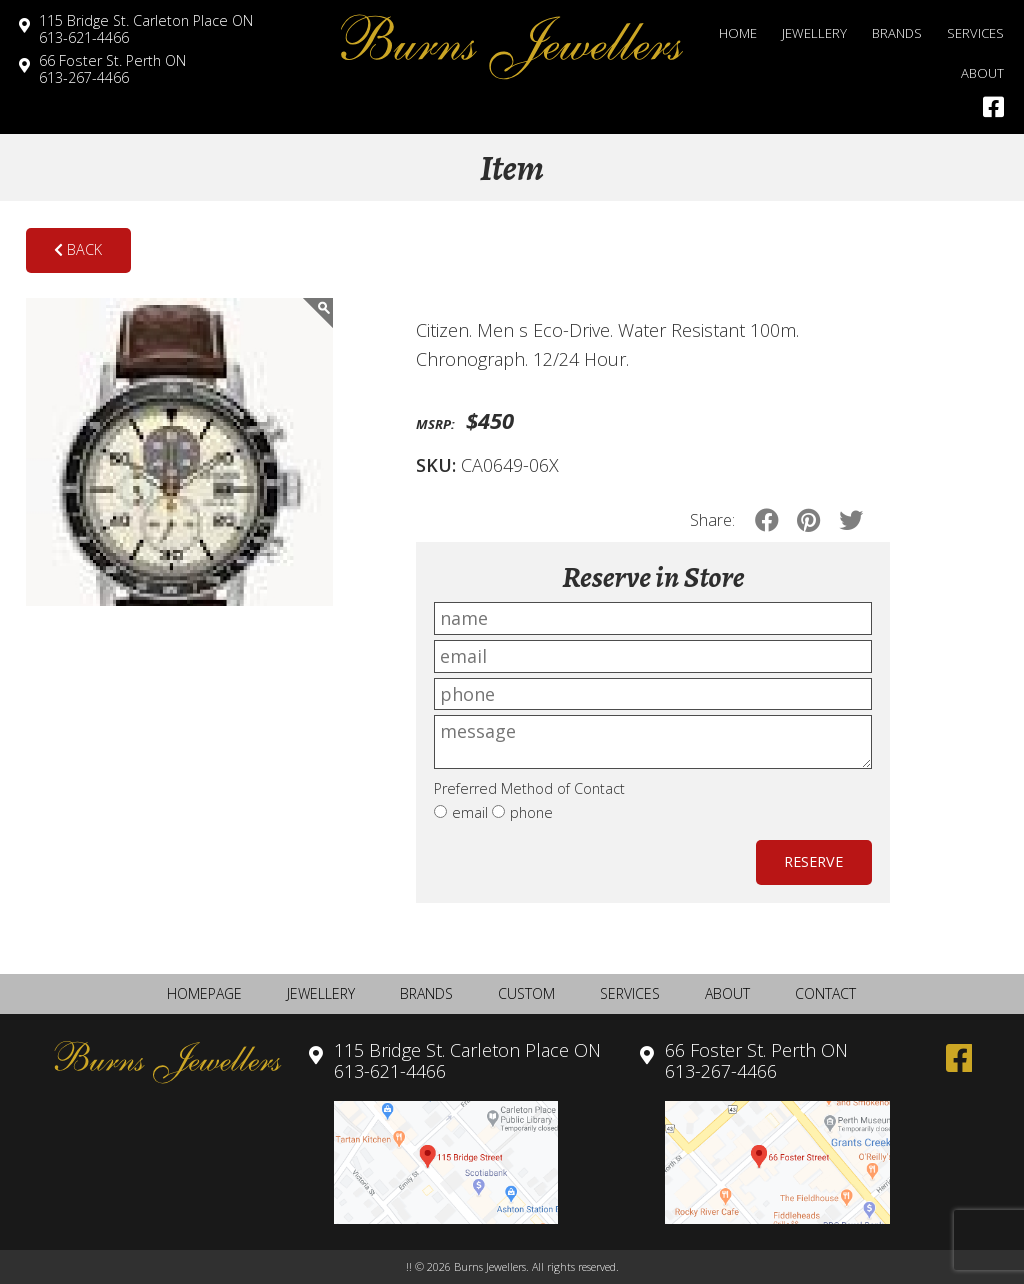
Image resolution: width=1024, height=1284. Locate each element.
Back (78, 249)
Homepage (204, 993)
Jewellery (814, 33)
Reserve (813, 861)
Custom (526, 993)
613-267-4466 (112, 69)
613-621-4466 (146, 29)
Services (975, 33)
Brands (897, 33)
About (982, 73)
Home (738, 33)
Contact (825, 993)
